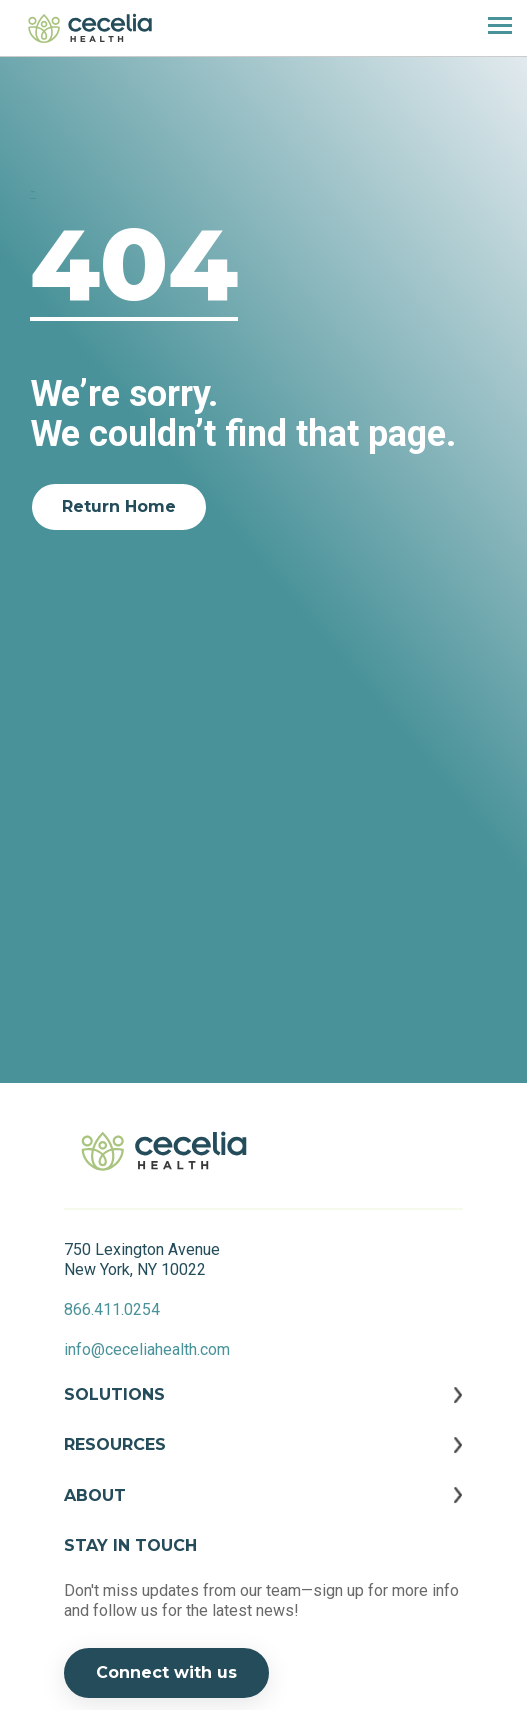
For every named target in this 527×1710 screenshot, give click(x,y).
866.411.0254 (112, 1309)
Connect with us (166, 1672)
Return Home (119, 506)
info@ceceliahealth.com (147, 1349)
